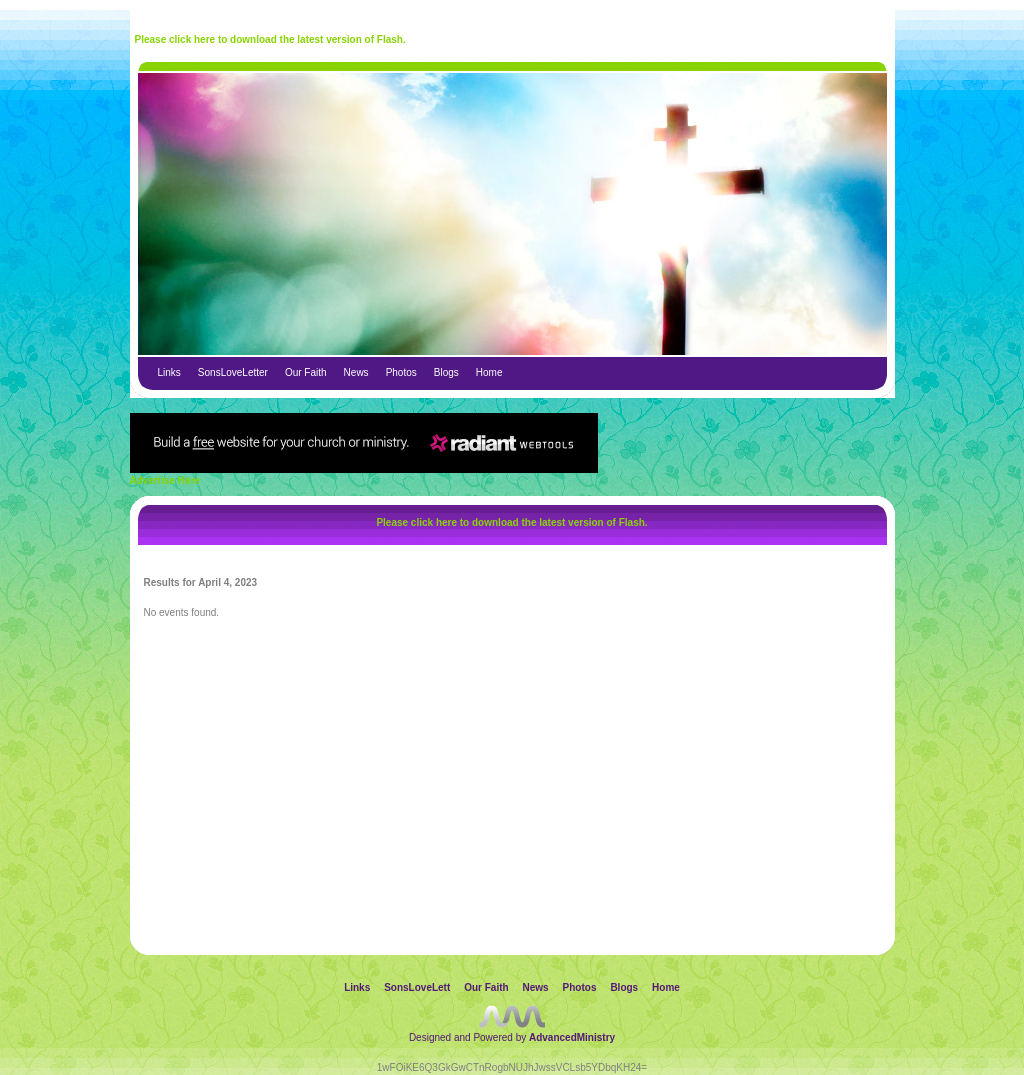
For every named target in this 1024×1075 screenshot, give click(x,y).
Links (169, 372)
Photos (401, 372)
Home (489, 372)
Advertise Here (165, 480)
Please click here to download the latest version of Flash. (270, 39)
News (356, 372)
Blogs (446, 372)
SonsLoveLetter (233, 372)
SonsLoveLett (417, 987)
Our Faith (306, 372)
